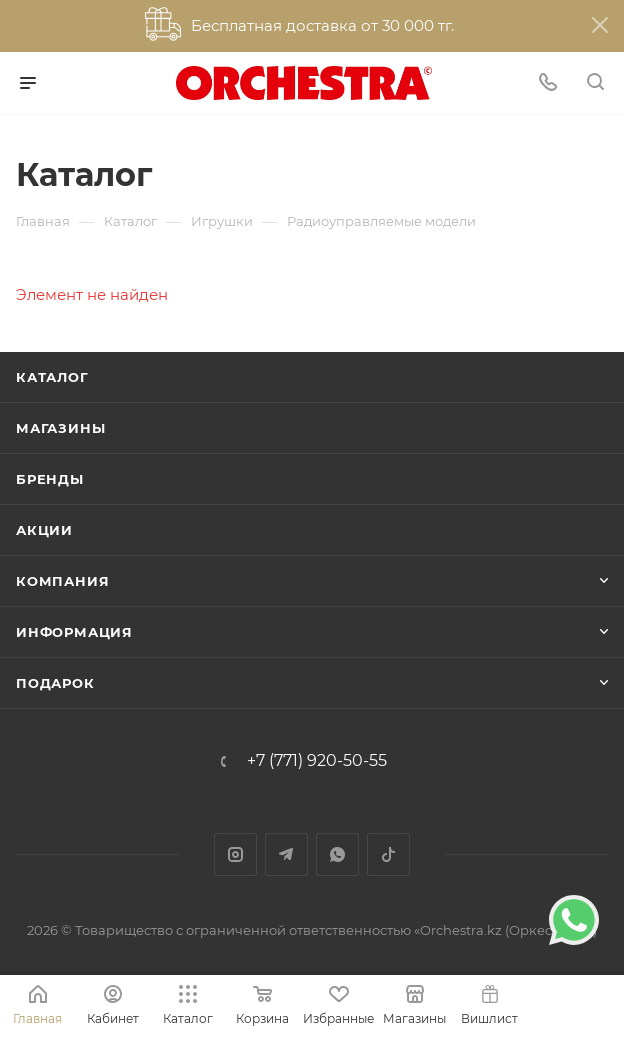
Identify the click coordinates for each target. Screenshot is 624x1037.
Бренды (50, 479)
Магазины (60, 428)
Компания (62, 581)
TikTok (388, 854)
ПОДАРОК (55, 683)
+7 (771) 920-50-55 (317, 761)
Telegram (286, 854)
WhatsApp (337, 854)
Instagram (235, 854)
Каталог (52, 377)
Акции (44, 530)
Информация (74, 632)
